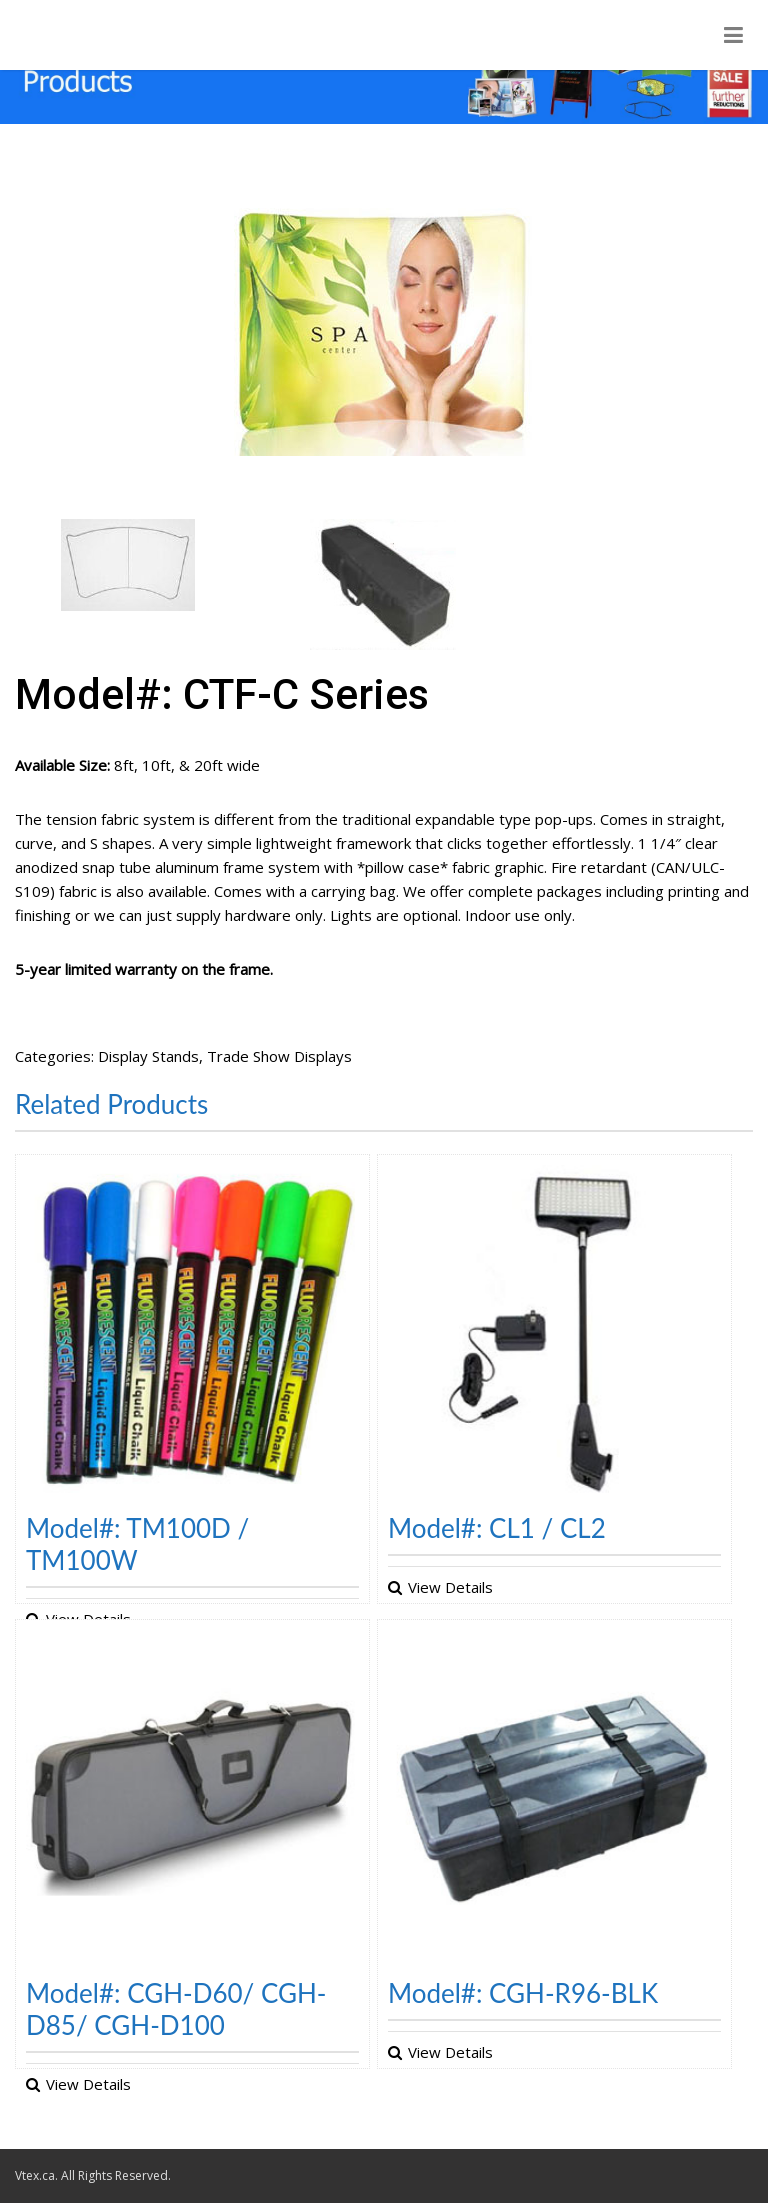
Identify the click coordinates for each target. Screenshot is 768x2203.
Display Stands (148, 1056)
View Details (450, 1587)
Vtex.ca (35, 2175)
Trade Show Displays (279, 1056)
